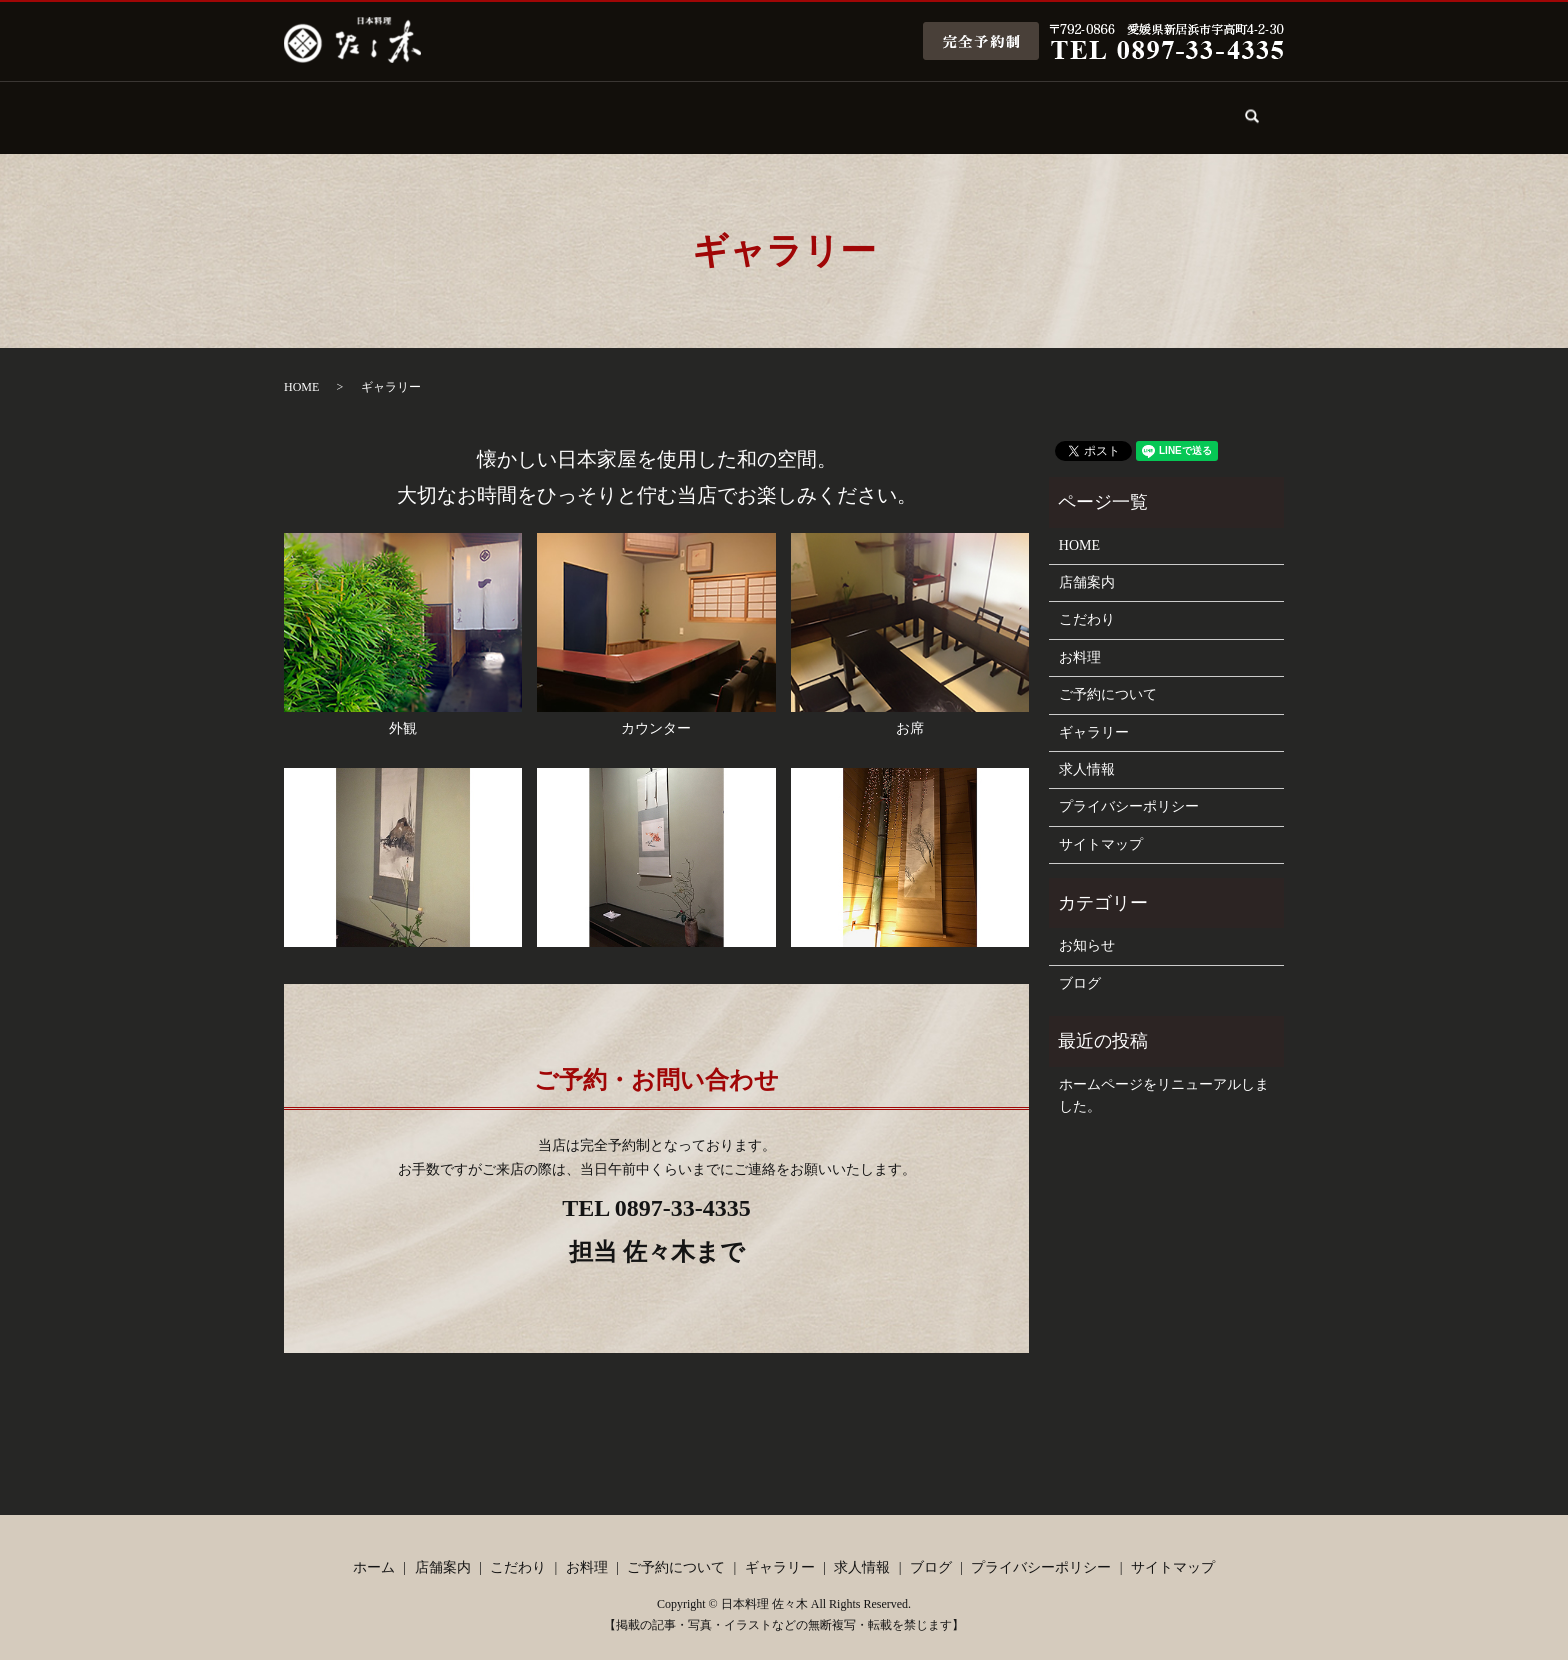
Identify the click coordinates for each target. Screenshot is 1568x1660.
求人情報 (1045, 107)
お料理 (694, 107)
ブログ (1162, 107)
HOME (301, 370)
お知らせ (1087, 928)
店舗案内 (460, 107)
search (1264, 119)
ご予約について (811, 107)
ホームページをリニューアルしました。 (1164, 1078)
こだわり (577, 107)
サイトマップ (1101, 827)
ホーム (343, 107)
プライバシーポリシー (1129, 789)
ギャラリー (928, 107)
